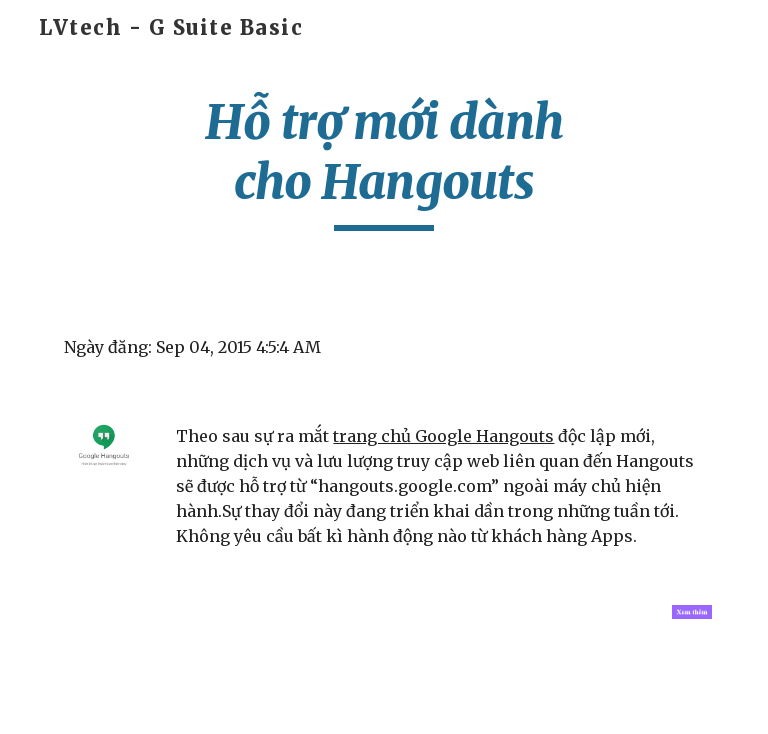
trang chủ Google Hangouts (443, 436)
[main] (383, 161)
